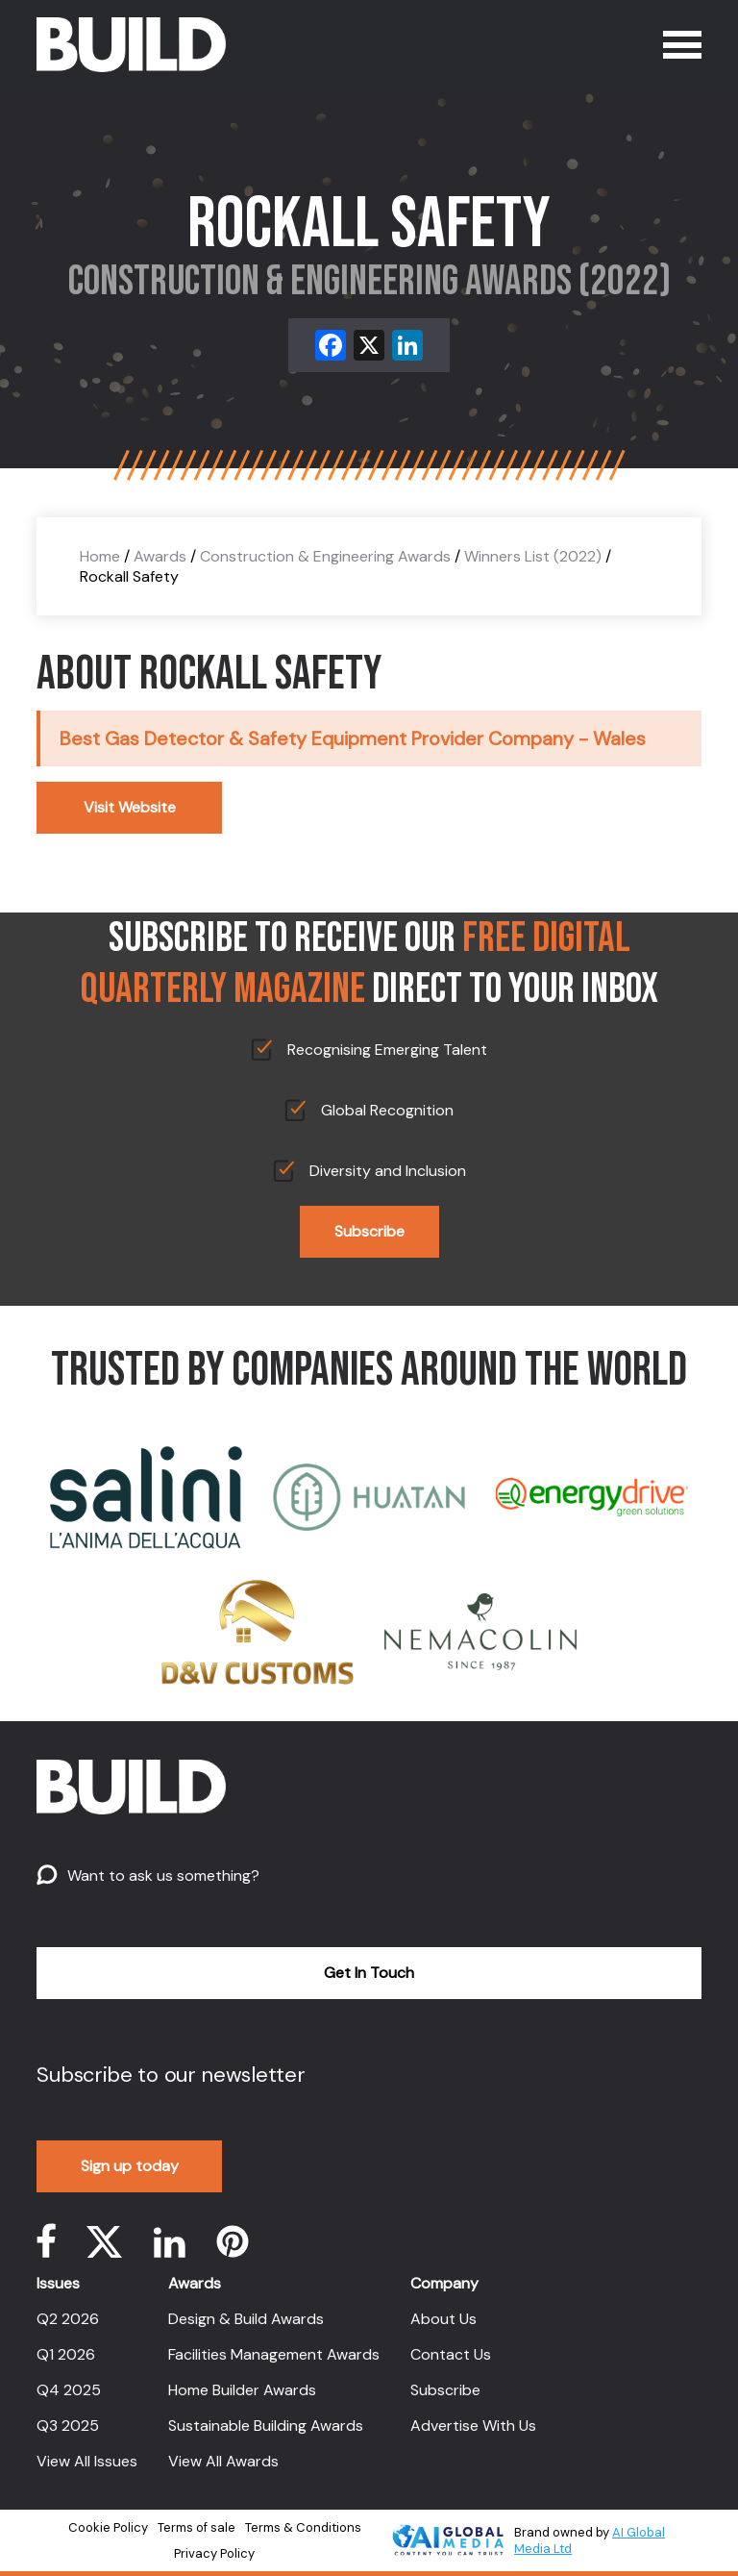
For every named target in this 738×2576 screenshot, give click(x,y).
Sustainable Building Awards (265, 2425)
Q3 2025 (68, 2425)
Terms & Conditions (303, 2527)
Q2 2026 (68, 2319)
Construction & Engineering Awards (325, 556)
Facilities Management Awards (274, 2354)
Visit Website (130, 807)
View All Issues (87, 2461)
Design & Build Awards (246, 2319)
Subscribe (369, 1231)
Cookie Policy (108, 2527)
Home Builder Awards (242, 2390)
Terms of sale (196, 2527)
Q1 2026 (66, 2354)
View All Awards (223, 2461)
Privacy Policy (214, 2553)
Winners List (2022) (533, 556)
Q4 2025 (69, 2390)
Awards (160, 556)
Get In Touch (369, 1973)
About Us (443, 2319)
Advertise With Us (473, 2425)
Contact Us (450, 2354)
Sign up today (130, 2166)
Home (100, 556)
